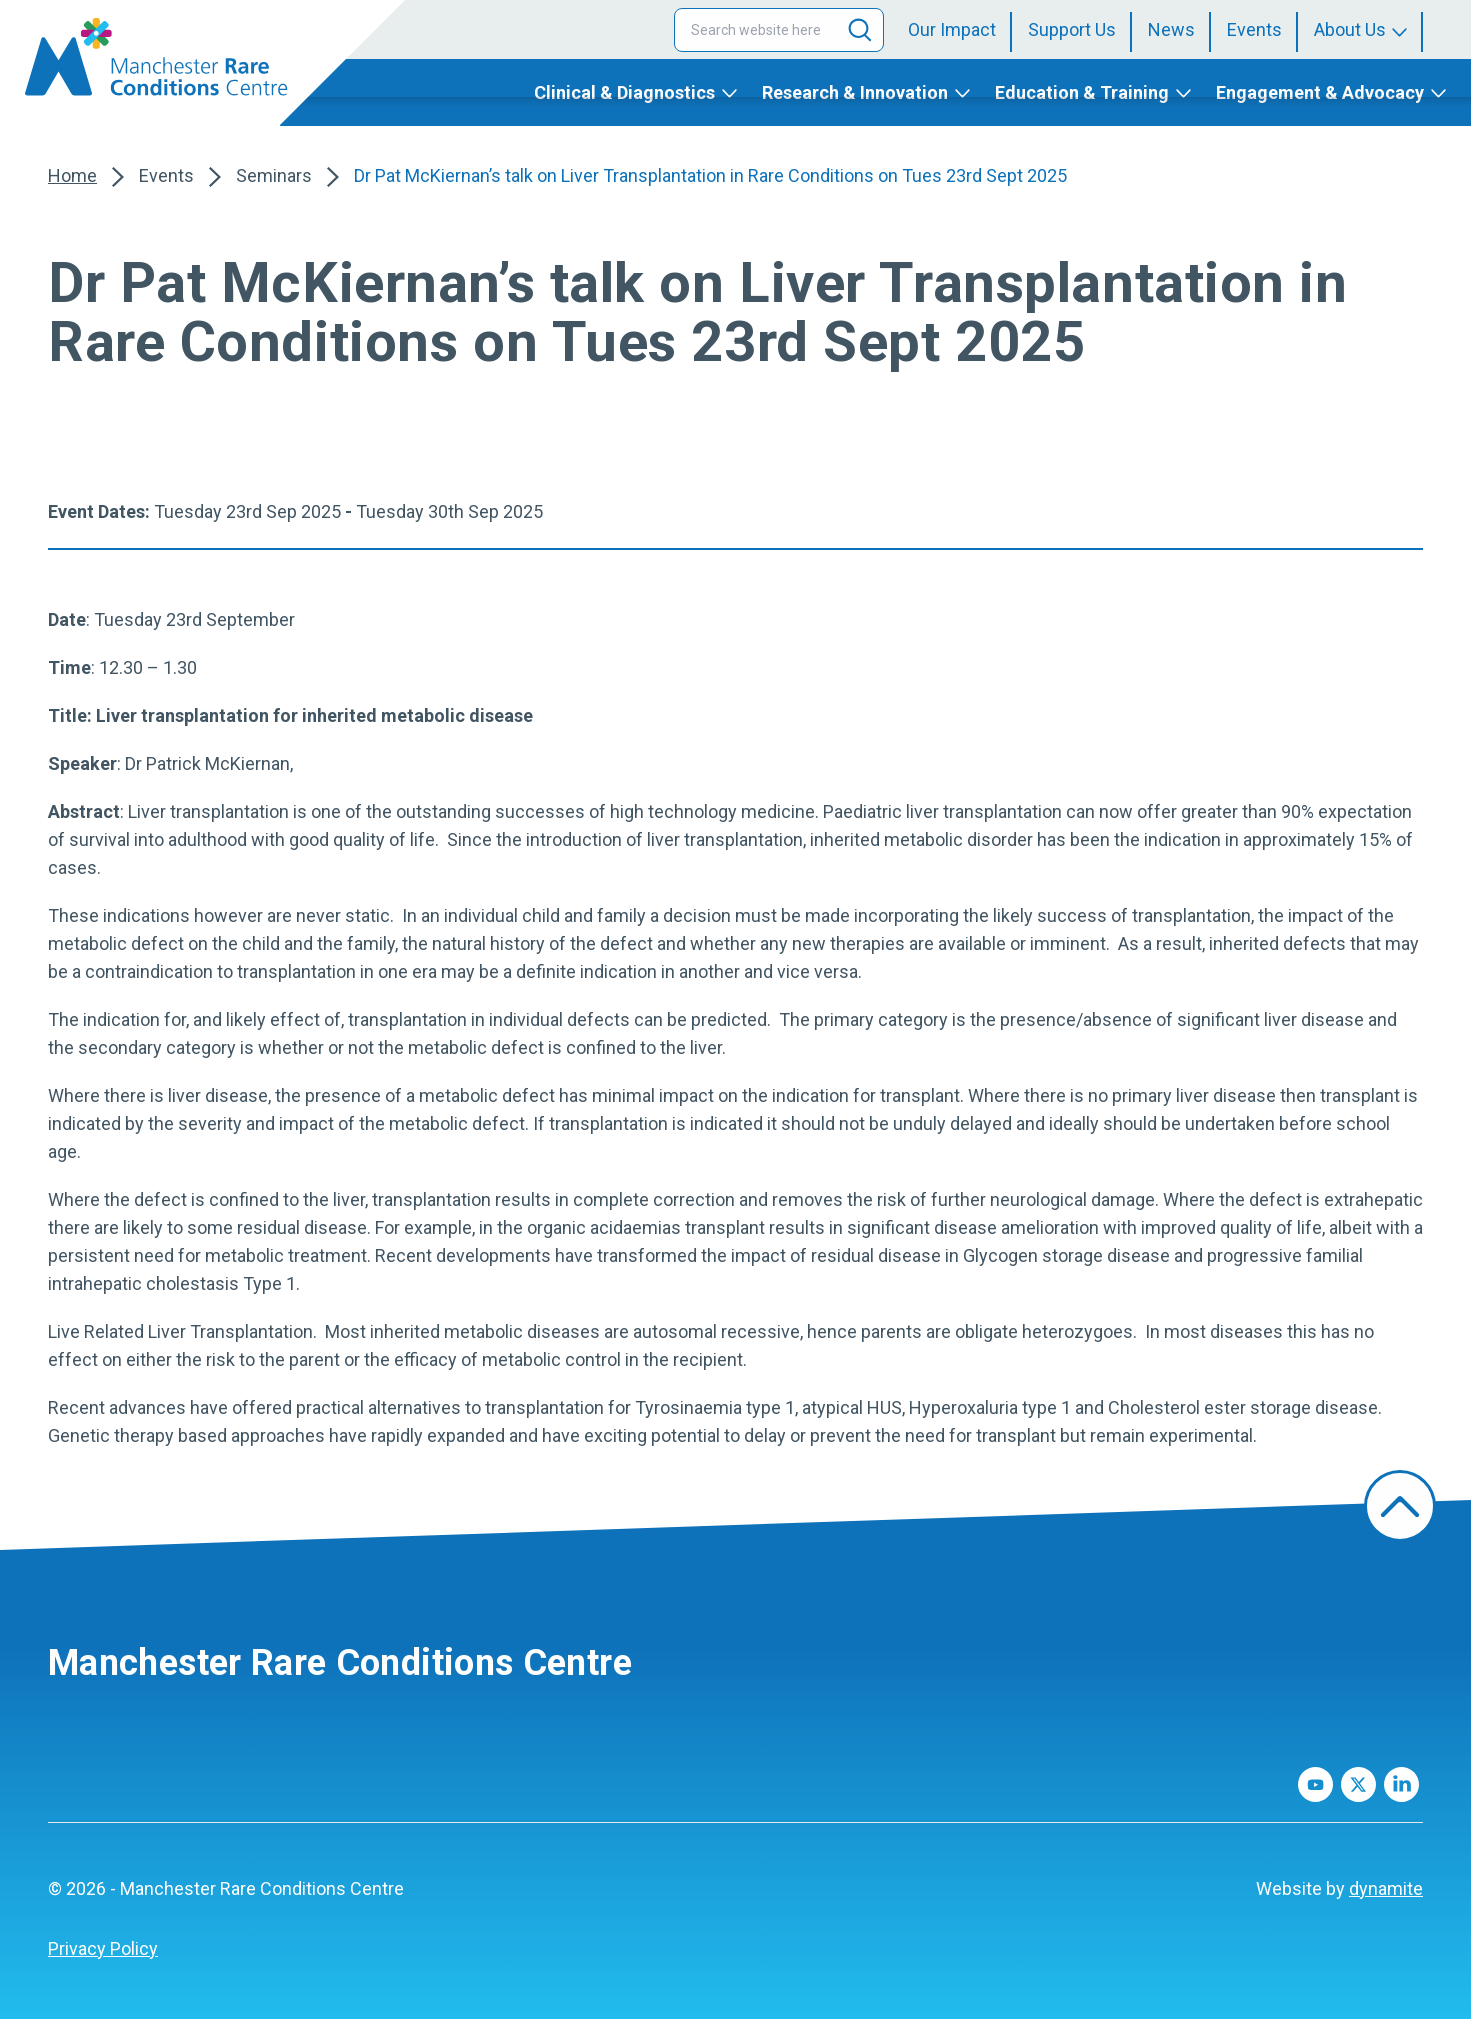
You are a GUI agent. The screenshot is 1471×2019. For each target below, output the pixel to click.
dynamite (1386, 1888)
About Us (1350, 29)
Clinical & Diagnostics (624, 92)
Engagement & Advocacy (1320, 92)
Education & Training (1082, 92)
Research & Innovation (855, 92)
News (1171, 29)
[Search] (860, 30)
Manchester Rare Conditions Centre (340, 1663)
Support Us (1072, 29)
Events (1254, 29)
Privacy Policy (103, 1948)
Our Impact (952, 29)
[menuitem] (960, 30)
